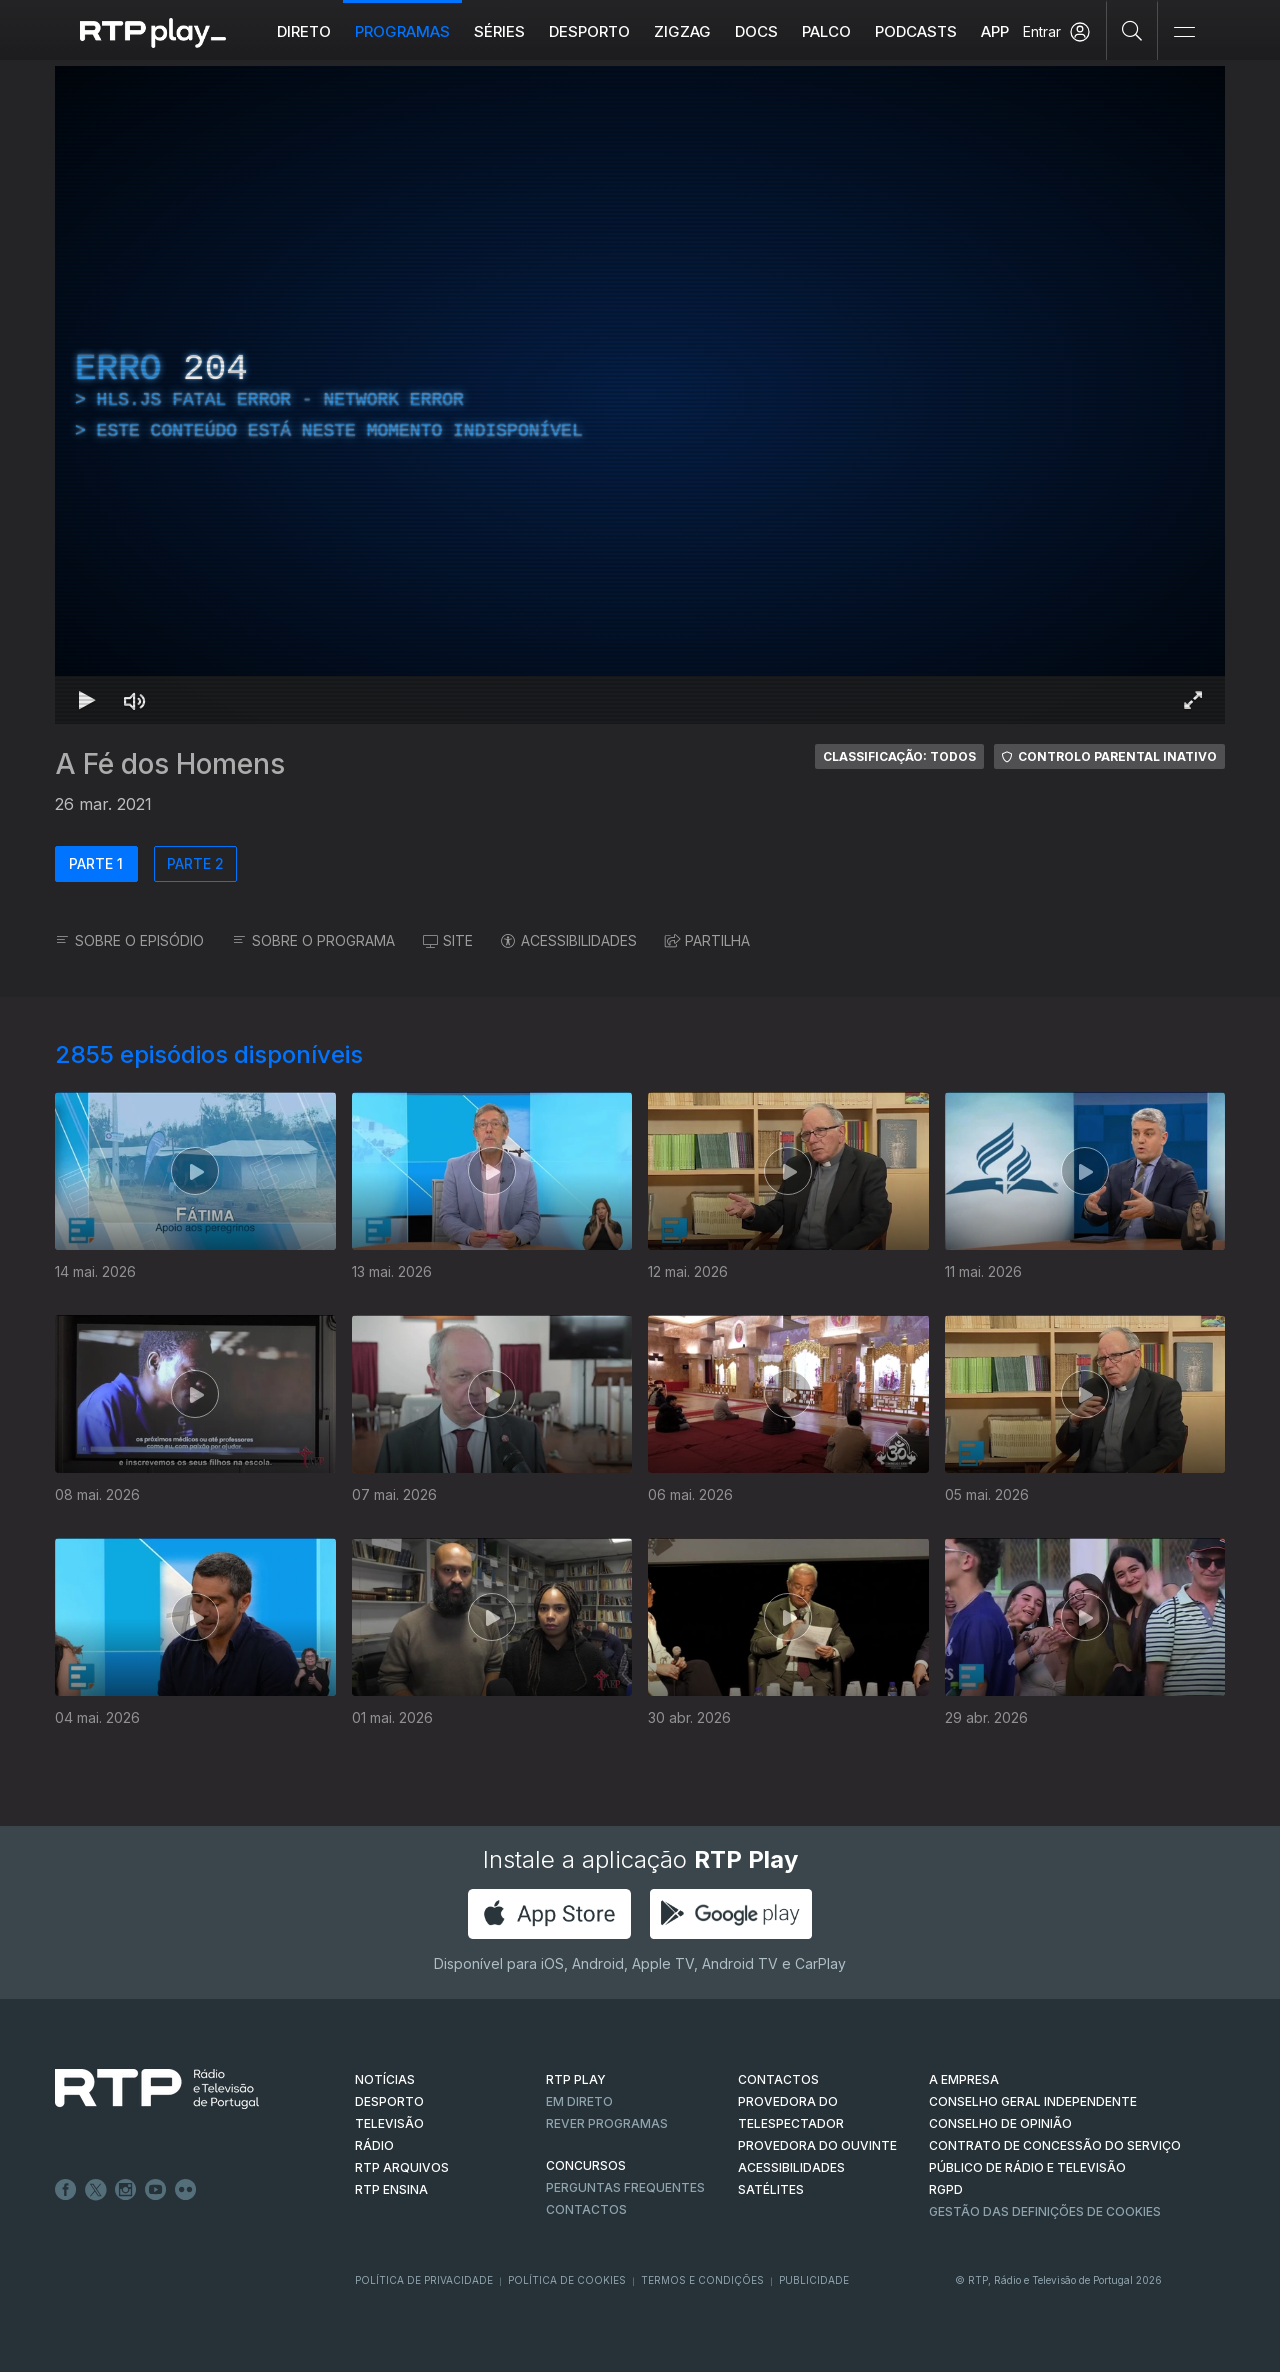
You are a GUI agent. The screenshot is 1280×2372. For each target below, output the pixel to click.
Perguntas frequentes (625, 2187)
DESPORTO (389, 2101)
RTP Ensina (391, 2189)
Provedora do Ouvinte (817, 2145)
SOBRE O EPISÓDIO (129, 940)
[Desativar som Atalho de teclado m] (135, 700)
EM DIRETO (579, 2101)
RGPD (946, 2189)
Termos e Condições (702, 2280)
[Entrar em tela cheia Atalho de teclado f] (1193, 700)
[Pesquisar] (1132, 30)
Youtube (156, 2190)
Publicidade (814, 2280)
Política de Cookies (567, 2280)
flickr (186, 2190)
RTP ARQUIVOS (402, 2167)
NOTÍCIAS (385, 2079)
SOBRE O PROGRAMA (313, 940)
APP (995, 31)
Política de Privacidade (424, 2280)
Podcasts (916, 31)
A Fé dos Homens (170, 764)
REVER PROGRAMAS (607, 2123)
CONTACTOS (778, 2079)
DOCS (756, 31)
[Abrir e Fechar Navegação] (1184, 32)
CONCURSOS (586, 2165)
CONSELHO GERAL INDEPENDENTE (1033, 2101)
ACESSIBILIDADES (569, 940)
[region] (640, 395)
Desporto (589, 31)
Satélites (771, 2189)
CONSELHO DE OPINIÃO (1000, 2123)
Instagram (126, 2190)
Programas (402, 31)
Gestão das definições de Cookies (1045, 2211)
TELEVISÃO (389, 2123)
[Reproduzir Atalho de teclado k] (87, 700)
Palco (826, 31)
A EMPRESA (964, 2079)
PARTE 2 (195, 863)
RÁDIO (374, 2145)
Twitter (96, 2190)
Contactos (586, 2209)
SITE (448, 940)
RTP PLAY (576, 2079)
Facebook (66, 2190)
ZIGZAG (682, 31)
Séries (499, 31)
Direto (304, 31)
